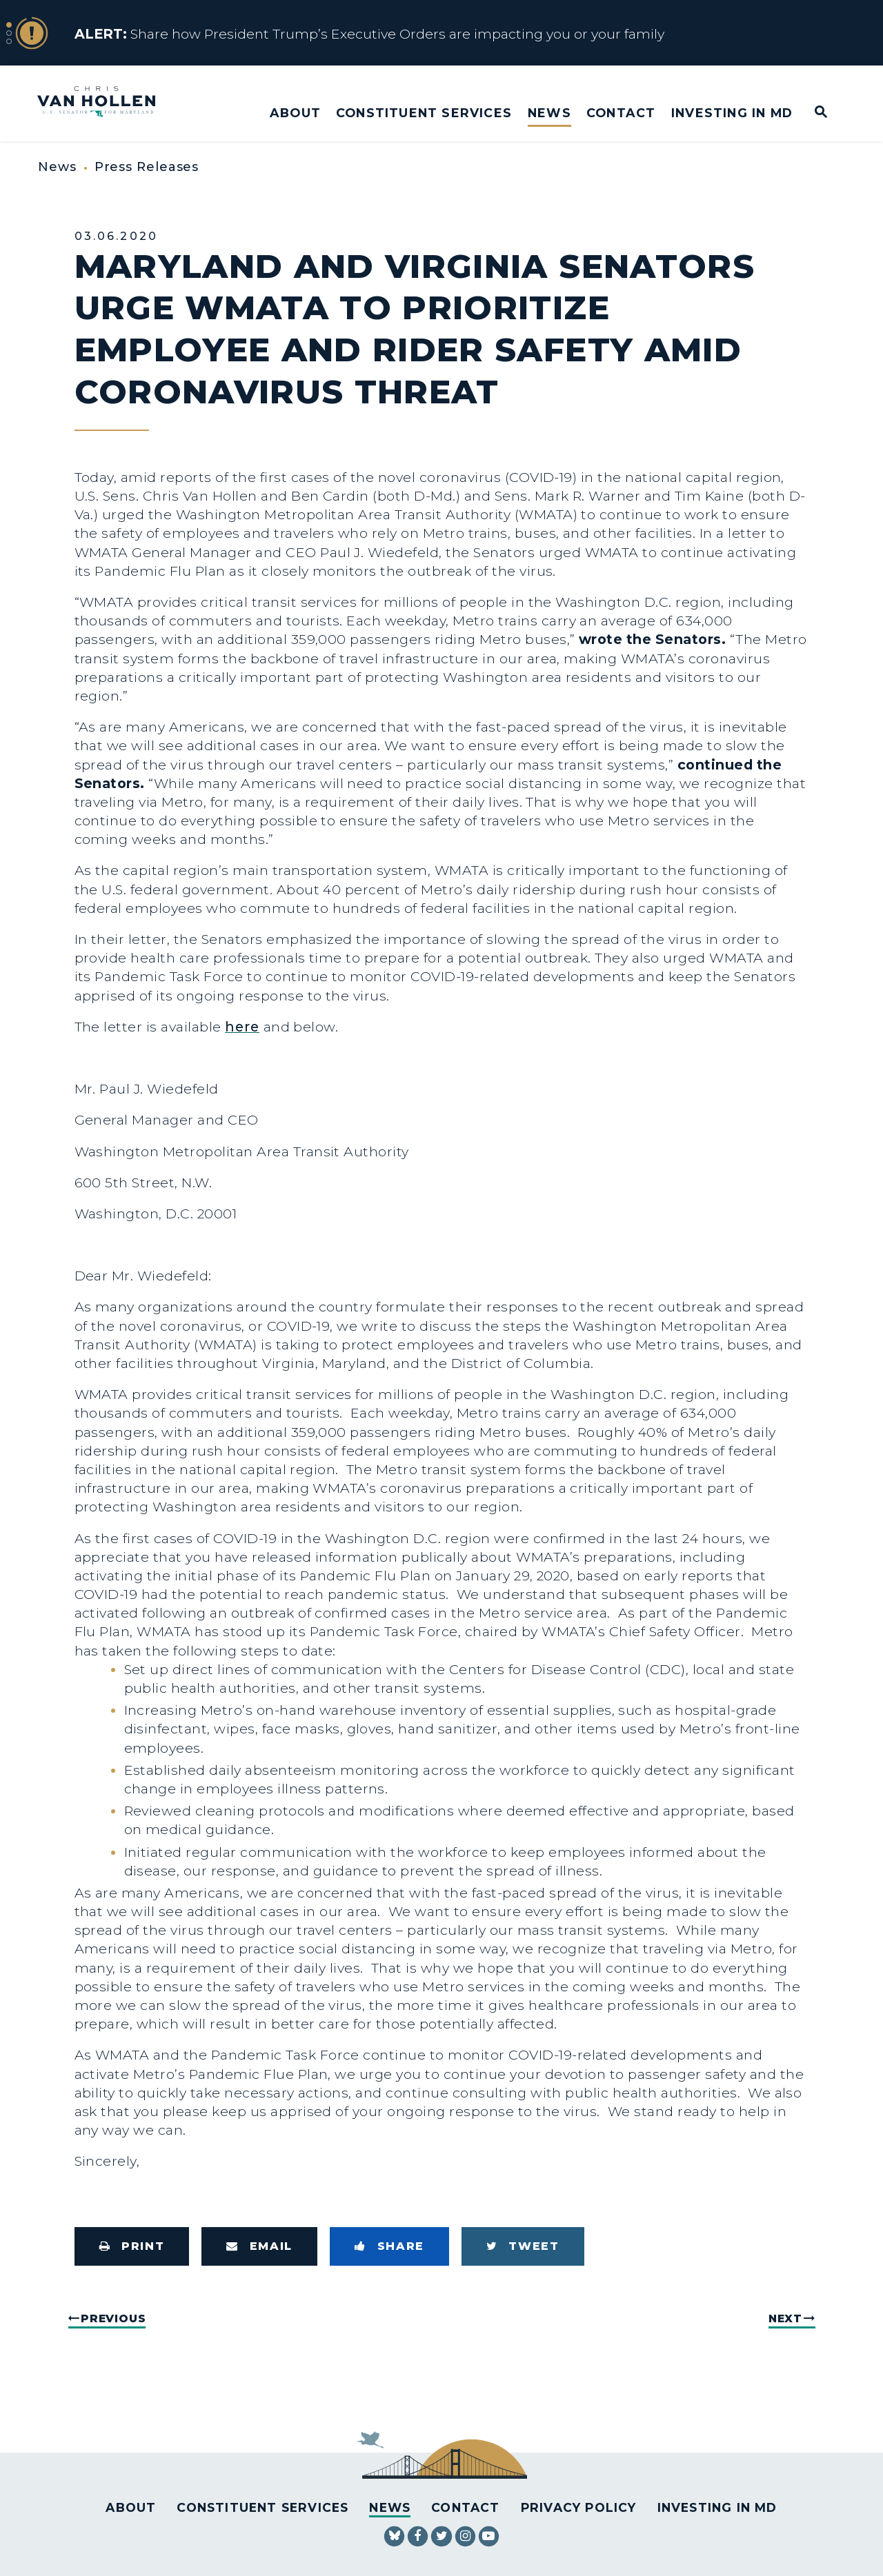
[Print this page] (132, 2246)
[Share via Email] (259, 2246)
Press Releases (147, 166)
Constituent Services (424, 112)
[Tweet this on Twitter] (523, 2246)
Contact (620, 112)
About (295, 112)
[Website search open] (811, 112)
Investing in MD (732, 112)
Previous (113, 2318)
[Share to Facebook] (389, 2246)
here (242, 1026)
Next (785, 2318)
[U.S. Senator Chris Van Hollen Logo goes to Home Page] (105, 103)
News (549, 112)
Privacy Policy (579, 2507)
